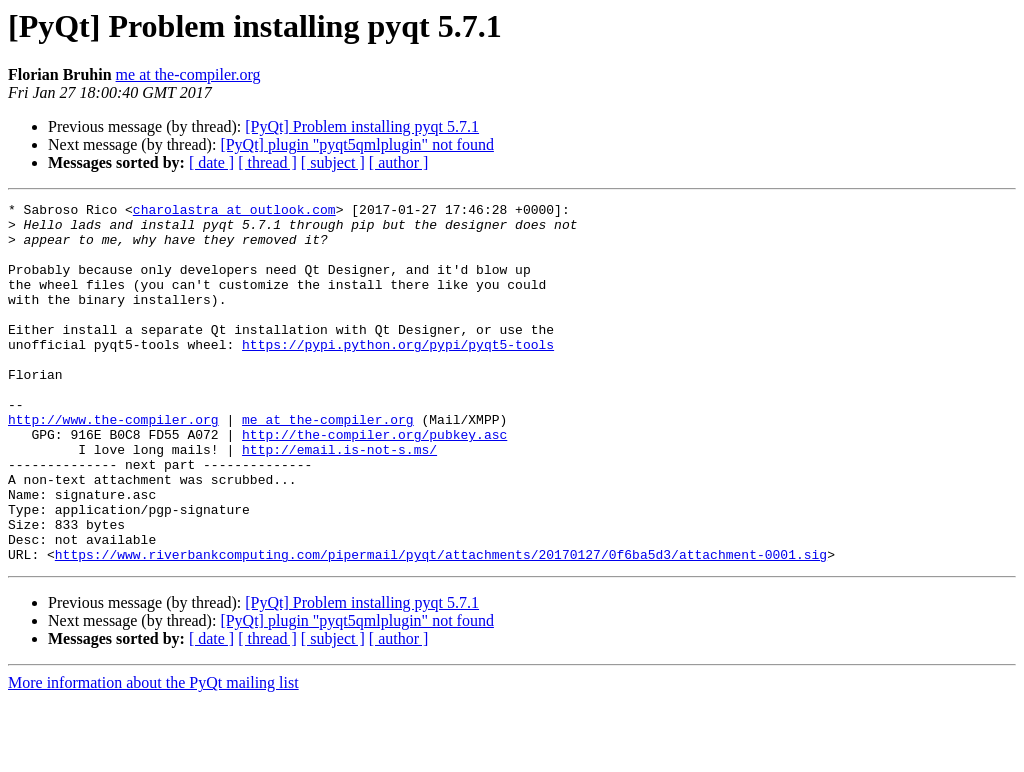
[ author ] (399, 162)
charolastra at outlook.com (234, 212)
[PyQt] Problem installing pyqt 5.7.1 (362, 126)
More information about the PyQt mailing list (153, 754)
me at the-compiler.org (188, 74)
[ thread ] (267, 162)
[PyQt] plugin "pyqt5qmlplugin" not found (357, 144)
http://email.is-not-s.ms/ (339, 500)
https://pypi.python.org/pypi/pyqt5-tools (398, 374)
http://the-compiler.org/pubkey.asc (374, 482)
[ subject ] (333, 162)
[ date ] (211, 162)
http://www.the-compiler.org (113, 464)
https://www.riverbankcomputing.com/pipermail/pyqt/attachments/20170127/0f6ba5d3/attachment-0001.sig (441, 626)
